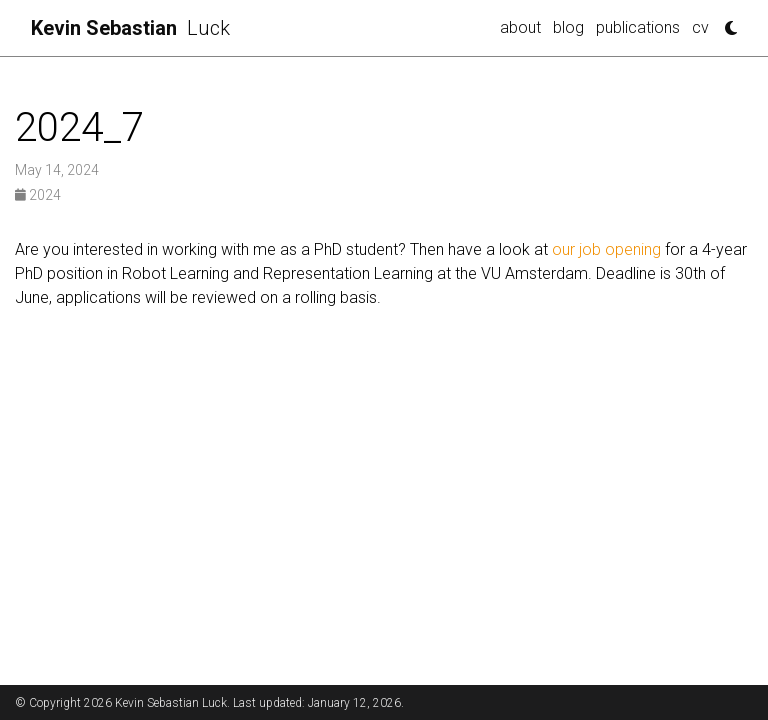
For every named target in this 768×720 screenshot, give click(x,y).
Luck (130, 28)
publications (638, 27)
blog (568, 27)
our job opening (606, 249)
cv (700, 27)
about (520, 27)
